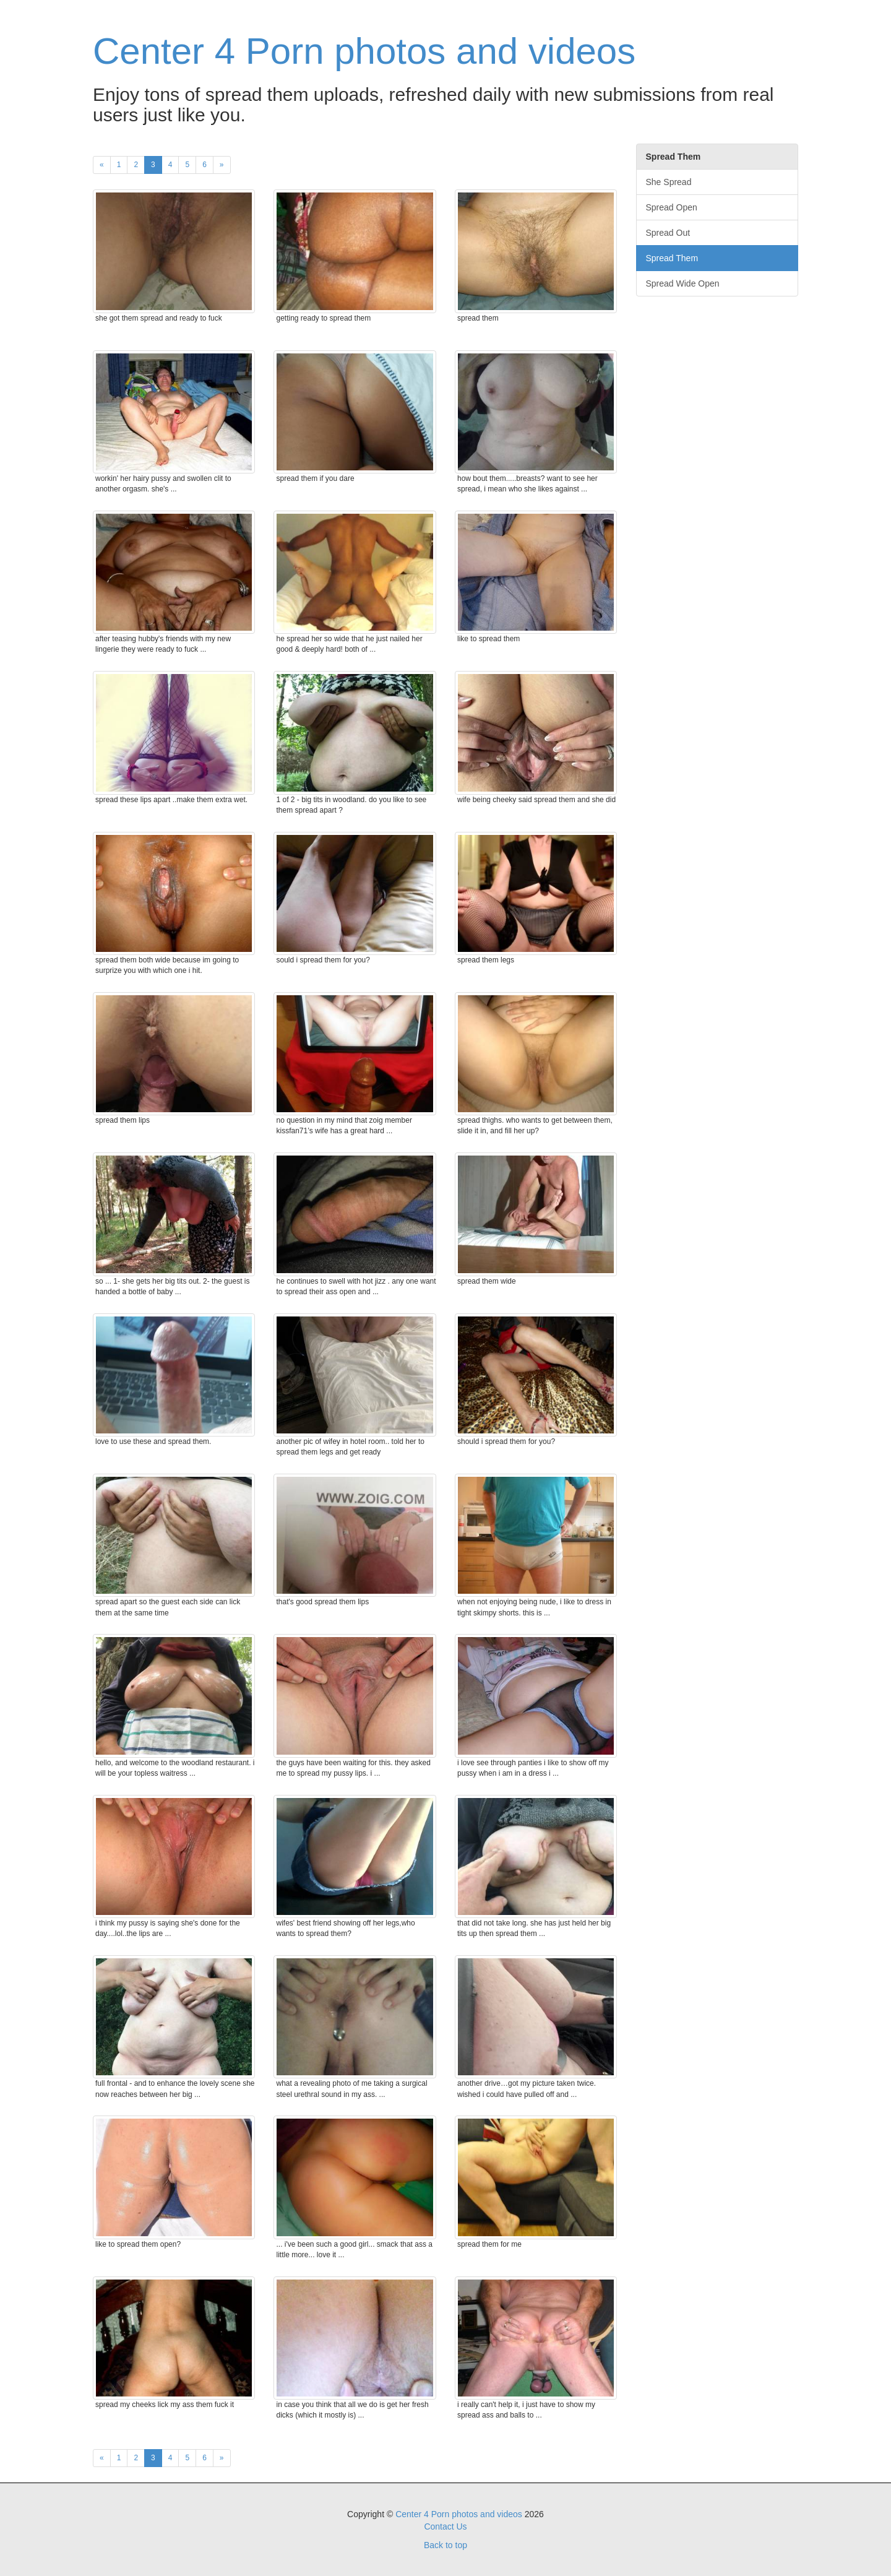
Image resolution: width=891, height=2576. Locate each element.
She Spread (669, 182)
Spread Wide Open (683, 283)
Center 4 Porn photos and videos (364, 51)
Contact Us (445, 2526)
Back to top (445, 2545)
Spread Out (668, 233)
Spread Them (672, 258)
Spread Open (671, 207)
